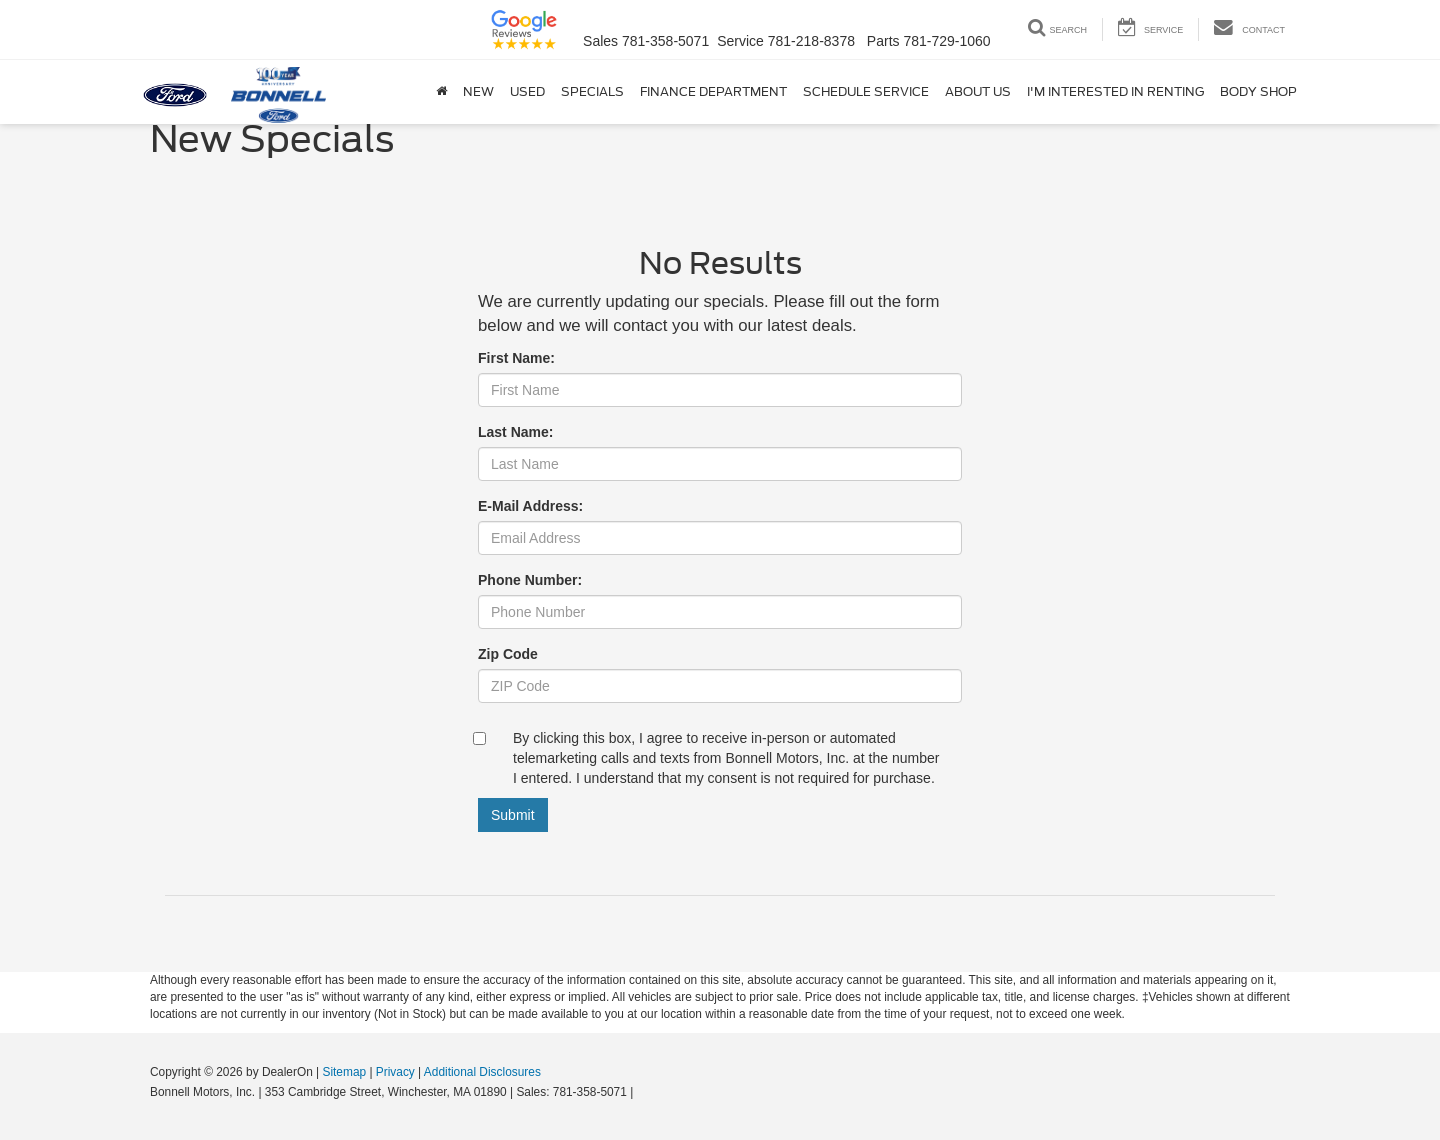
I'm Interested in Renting (1115, 91)
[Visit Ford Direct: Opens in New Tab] (642, 1092)
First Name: (516, 358)
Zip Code (508, 654)
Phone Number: (530, 580)
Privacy (395, 1072)
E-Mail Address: (530, 506)
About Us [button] (978, 91)
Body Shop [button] (1258, 91)
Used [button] (527, 91)
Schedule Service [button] (866, 91)
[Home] (441, 92)
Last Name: (515, 432)
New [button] (478, 91)
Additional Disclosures (482, 1072)
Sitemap (344, 1072)
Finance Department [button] (713, 91)
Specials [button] (592, 91)
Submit (513, 815)
